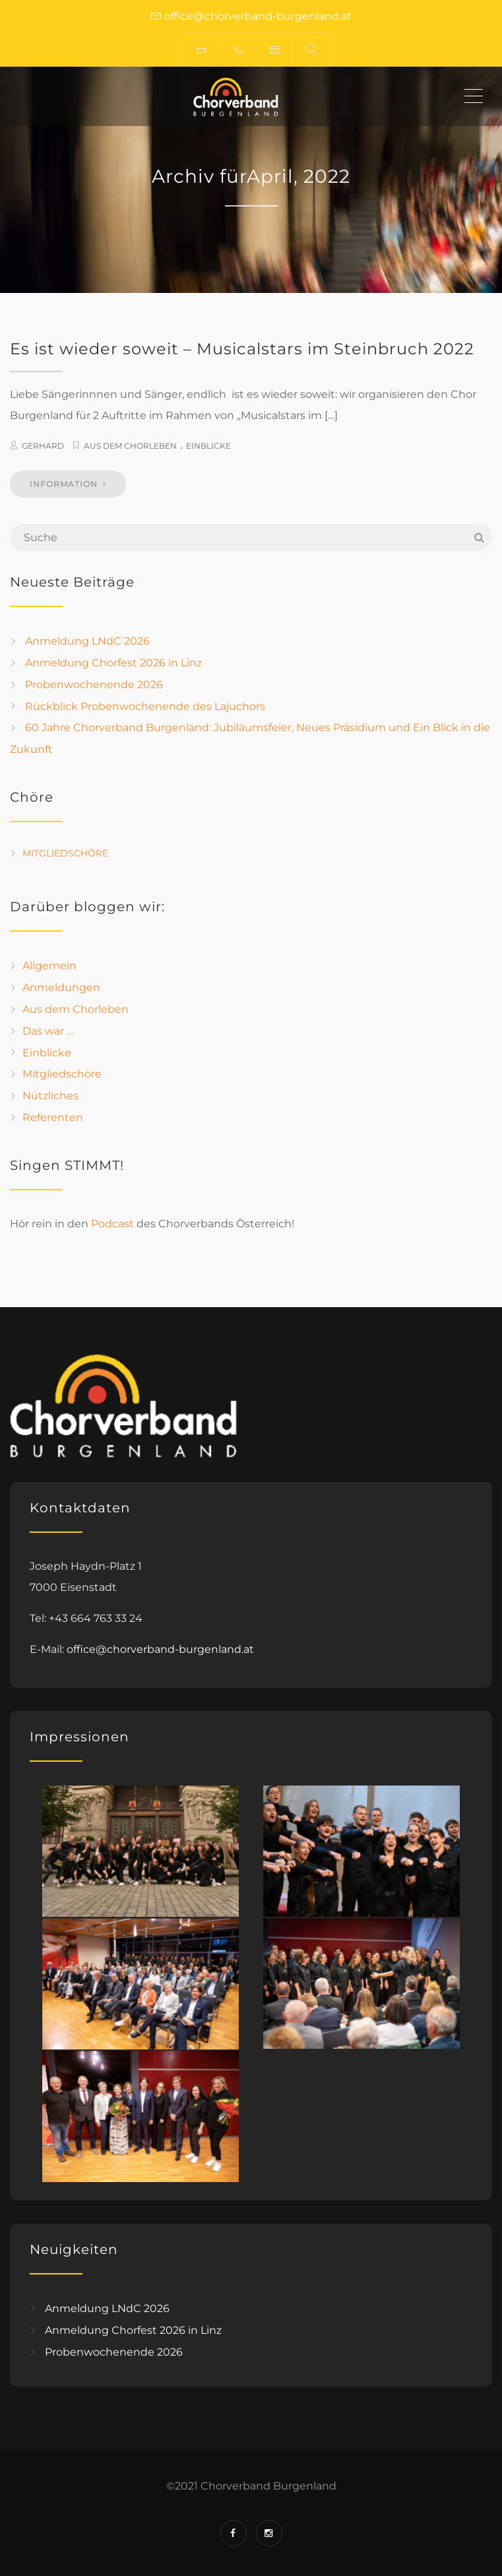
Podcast (112, 1223)
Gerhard (43, 446)
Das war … (47, 1031)
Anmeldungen (61, 987)
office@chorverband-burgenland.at (160, 1649)
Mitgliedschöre (65, 853)
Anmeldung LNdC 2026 (87, 641)
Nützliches (50, 1095)
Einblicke (208, 446)
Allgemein (49, 965)
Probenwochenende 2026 (94, 684)
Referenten (52, 1117)
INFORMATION (68, 484)
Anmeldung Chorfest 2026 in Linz (113, 663)
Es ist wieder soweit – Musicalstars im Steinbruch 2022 (242, 348)
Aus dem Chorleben (130, 446)
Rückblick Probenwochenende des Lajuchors (145, 705)
